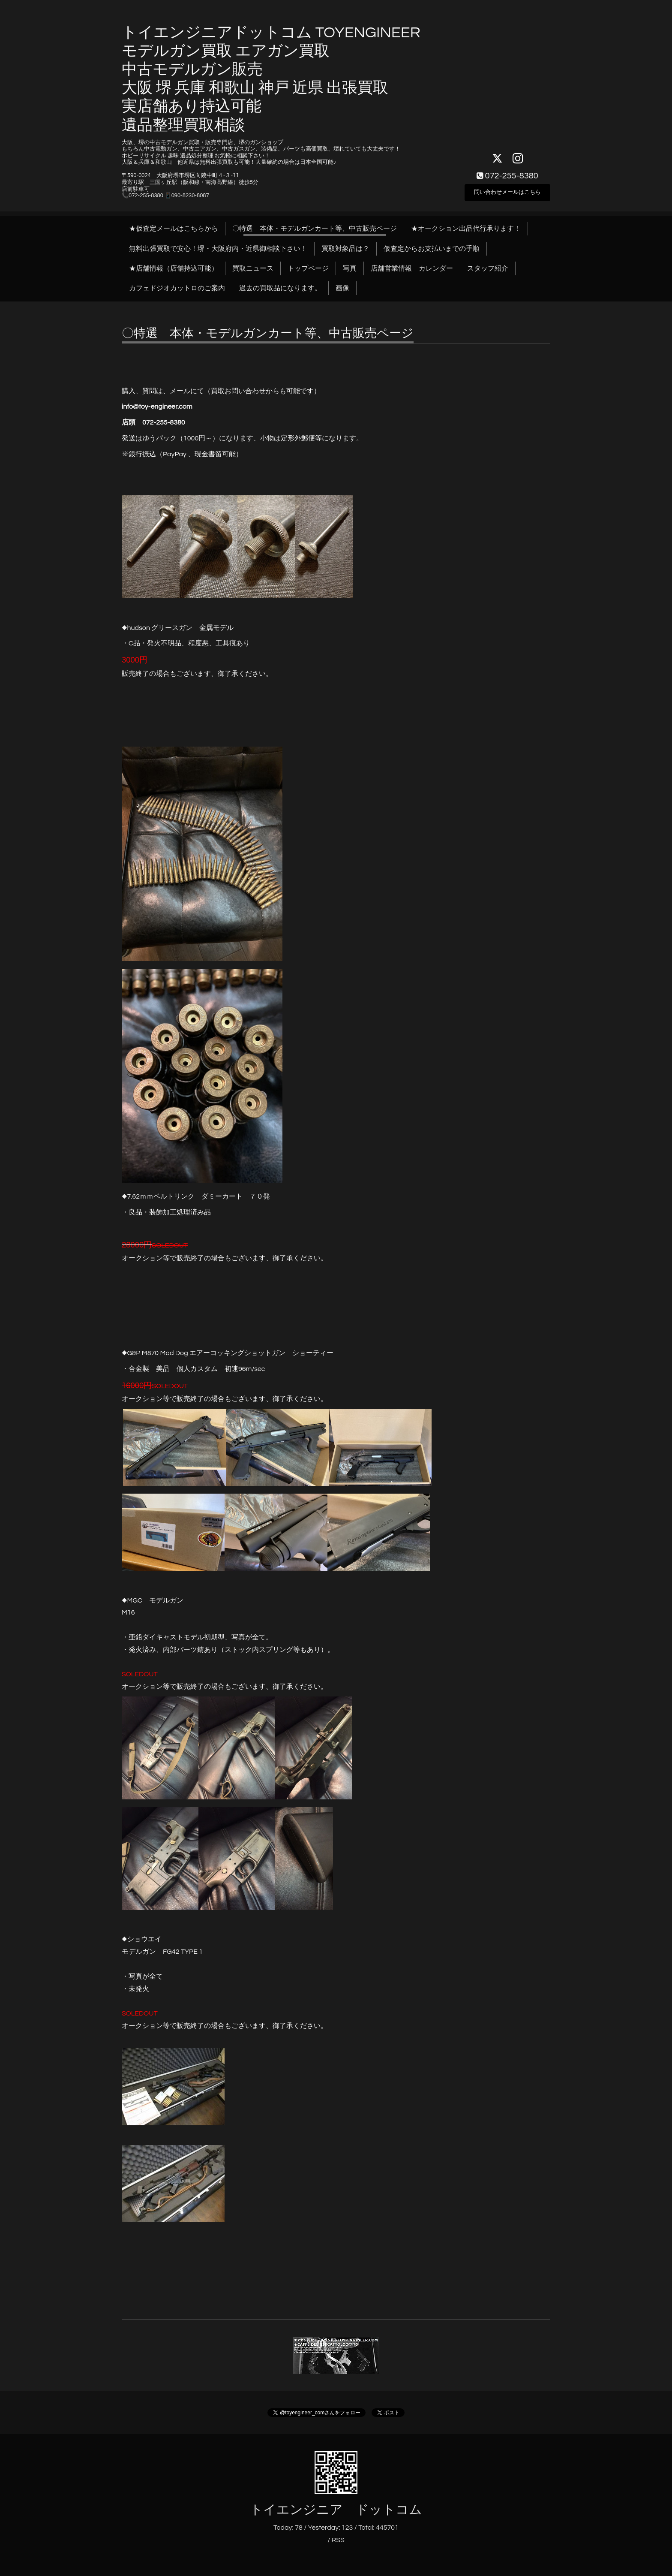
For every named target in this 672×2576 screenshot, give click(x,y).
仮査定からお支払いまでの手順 (432, 248)
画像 (342, 288)
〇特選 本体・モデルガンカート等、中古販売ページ (314, 228)
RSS (337, 2540)
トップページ (308, 268)
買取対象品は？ (345, 248)
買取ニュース (252, 268)
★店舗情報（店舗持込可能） (173, 268)
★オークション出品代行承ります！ (466, 228)
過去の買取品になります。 (280, 288)
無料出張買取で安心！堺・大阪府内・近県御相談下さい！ (218, 248)
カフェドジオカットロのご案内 (177, 288)
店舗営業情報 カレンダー (412, 268)
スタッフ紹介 (487, 268)
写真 (350, 268)
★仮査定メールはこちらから (173, 228)
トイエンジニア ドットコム (336, 2509)
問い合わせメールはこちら (507, 190)
